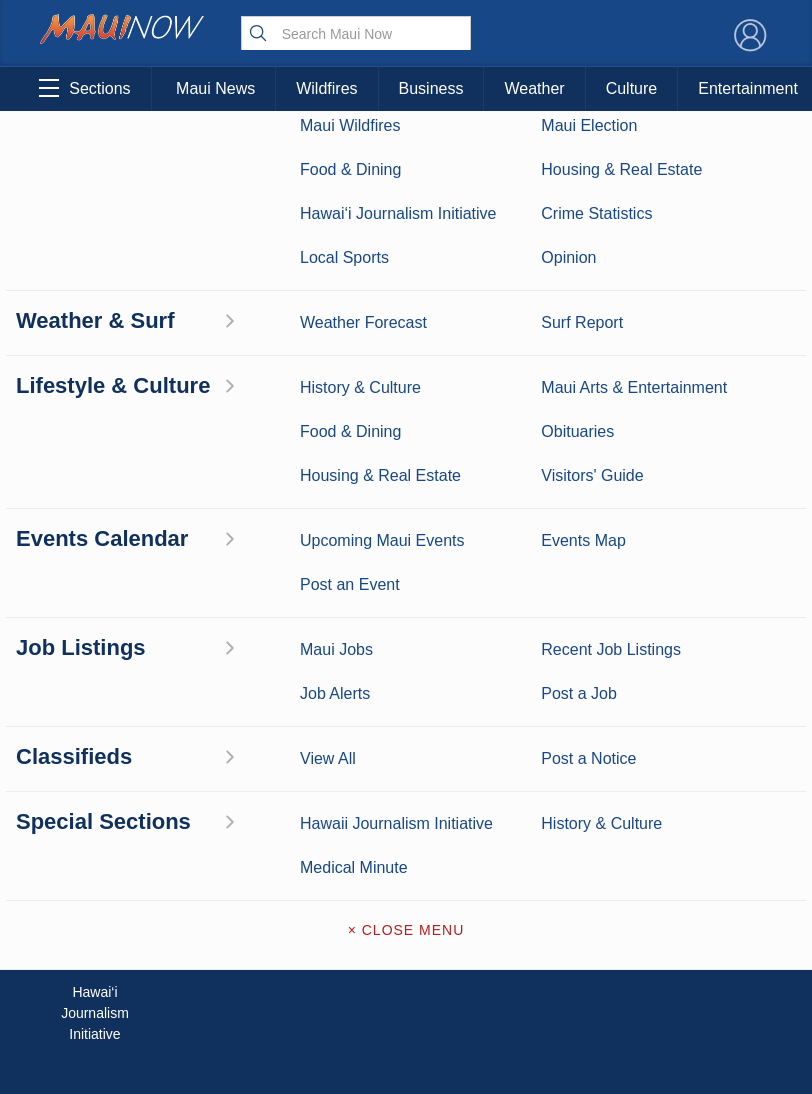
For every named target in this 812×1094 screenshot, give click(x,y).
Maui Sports (197, 753)
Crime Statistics (95, 794)
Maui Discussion (95, 846)
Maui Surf (95, 753)
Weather (534, 88)
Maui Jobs (95, 940)
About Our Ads (714, 842)
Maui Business (197, 691)
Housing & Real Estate (95, 898)
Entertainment (197, 722)
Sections (84, 88)
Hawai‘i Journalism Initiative (95, 1013)
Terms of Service (406, 906)
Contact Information (406, 738)
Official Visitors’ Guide (197, 950)
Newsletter (406, 864)
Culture (632, 88)
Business (431, 88)
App (405, 822)
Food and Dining (197, 846)
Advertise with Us (406, 780)
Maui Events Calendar (197, 898)
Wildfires (326, 88)
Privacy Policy (614, 842)
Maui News (215, 88)
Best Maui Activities (197, 794)
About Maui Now (406, 696)
